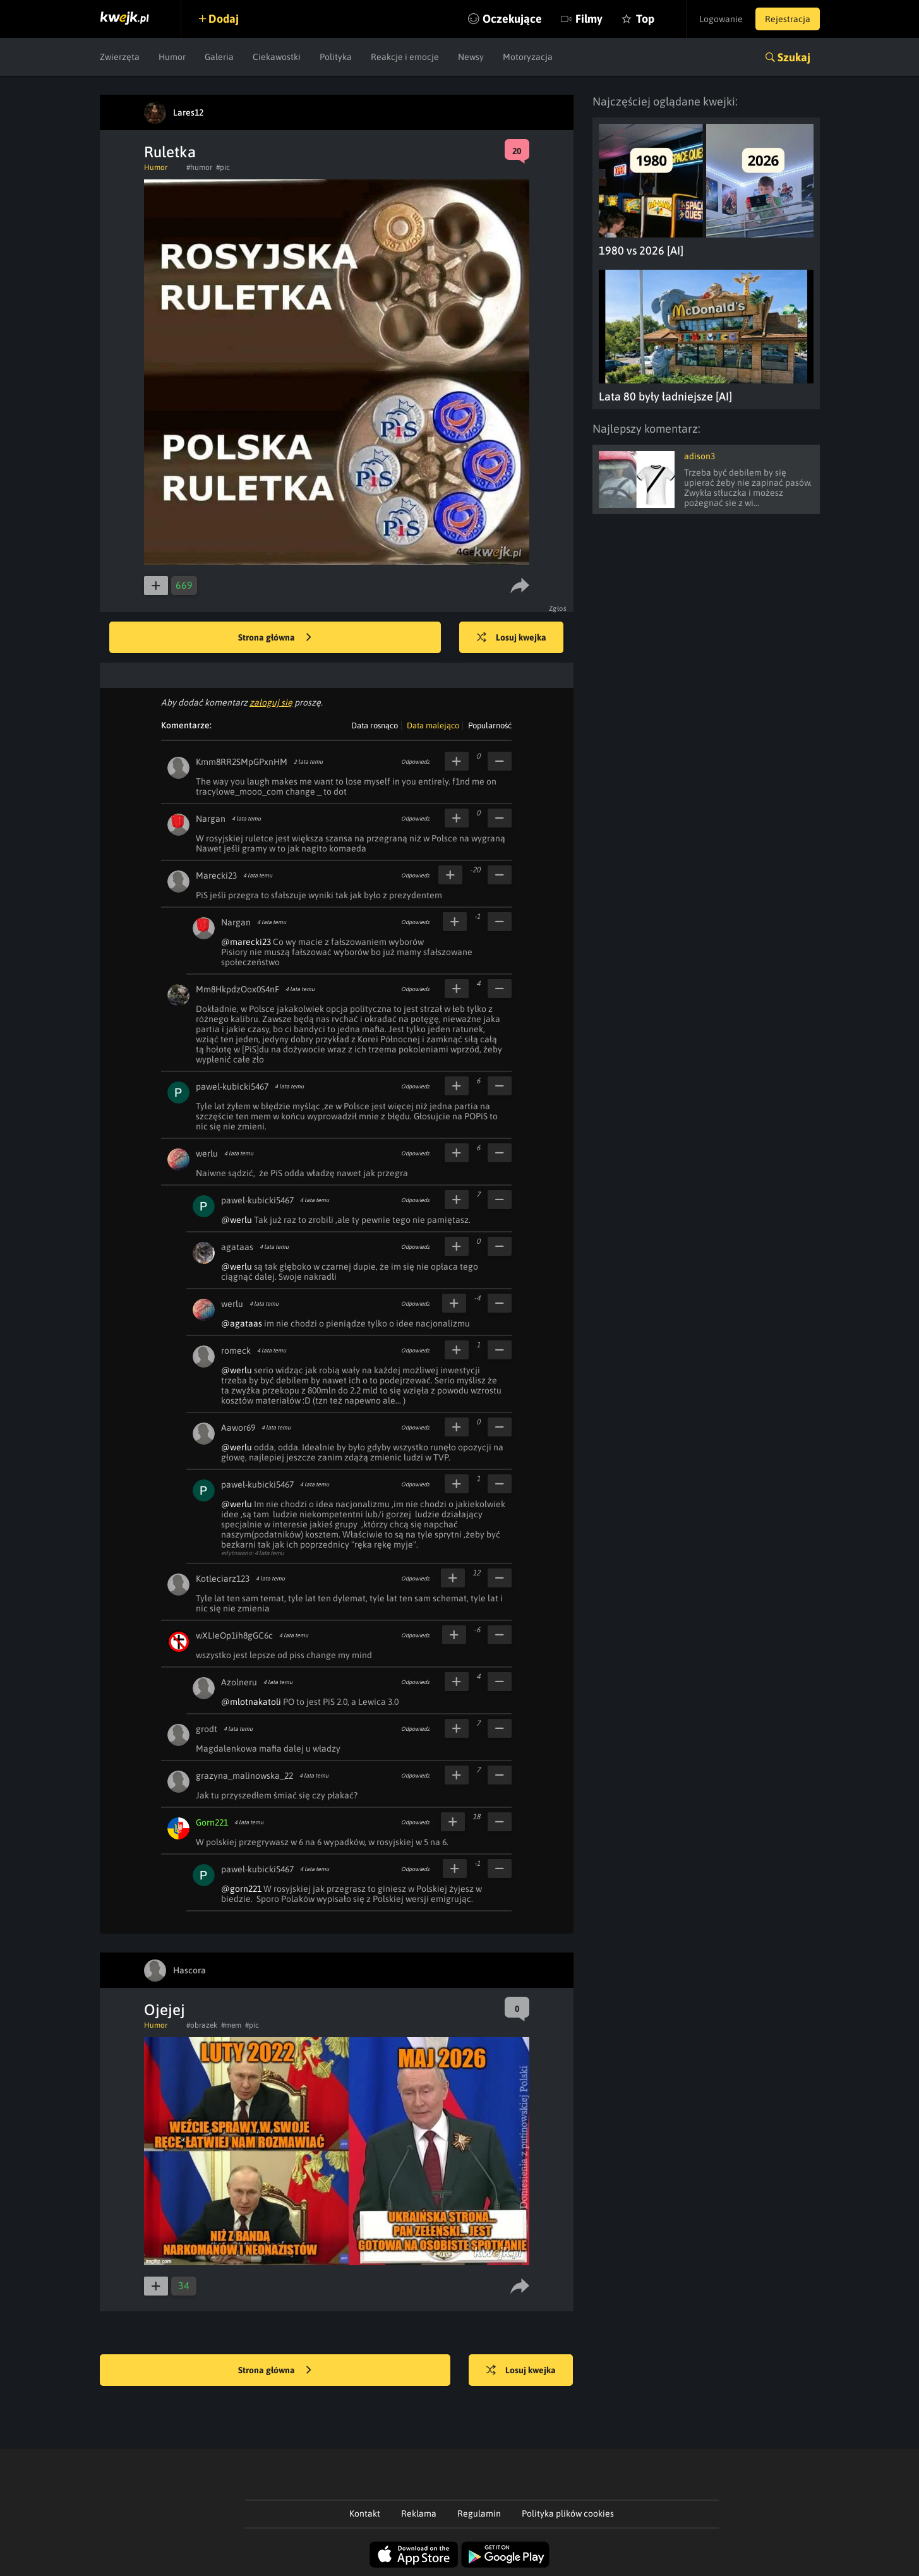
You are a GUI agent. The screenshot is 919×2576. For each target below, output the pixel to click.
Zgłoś (558, 608)
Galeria (219, 57)
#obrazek (201, 2025)
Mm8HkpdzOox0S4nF (237, 989)
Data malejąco (433, 725)
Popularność (490, 725)
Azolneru (239, 1682)
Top (645, 18)
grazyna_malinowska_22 (244, 1776)
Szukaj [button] (794, 57)
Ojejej (164, 2009)
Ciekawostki (277, 57)
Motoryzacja (528, 57)
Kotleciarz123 (222, 1579)
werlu (207, 1153)
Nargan (210, 819)
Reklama (418, 2513)
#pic (223, 167)
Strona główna (274, 638)
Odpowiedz (415, 762)
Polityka (336, 57)
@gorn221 (241, 1889)
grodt (206, 1729)
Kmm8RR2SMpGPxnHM (241, 762)
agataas (237, 1247)
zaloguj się (270, 702)
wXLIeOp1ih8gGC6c (234, 1635)
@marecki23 (246, 942)
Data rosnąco (374, 725)
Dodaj (224, 18)
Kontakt (364, 2513)
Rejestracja (787, 19)
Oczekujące (512, 18)
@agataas (241, 1323)
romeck (236, 1350)
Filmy (589, 18)
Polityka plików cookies (568, 2513)
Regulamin (479, 2513)
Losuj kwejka (511, 638)
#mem (231, 2025)
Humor (172, 57)
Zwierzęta (120, 57)
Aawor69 (238, 1428)
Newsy (471, 57)
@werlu (236, 1220)
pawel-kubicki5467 (232, 1086)
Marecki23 (216, 875)
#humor (199, 167)
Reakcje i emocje (405, 57)
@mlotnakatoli (251, 1702)
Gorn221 (212, 1822)
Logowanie (721, 19)
